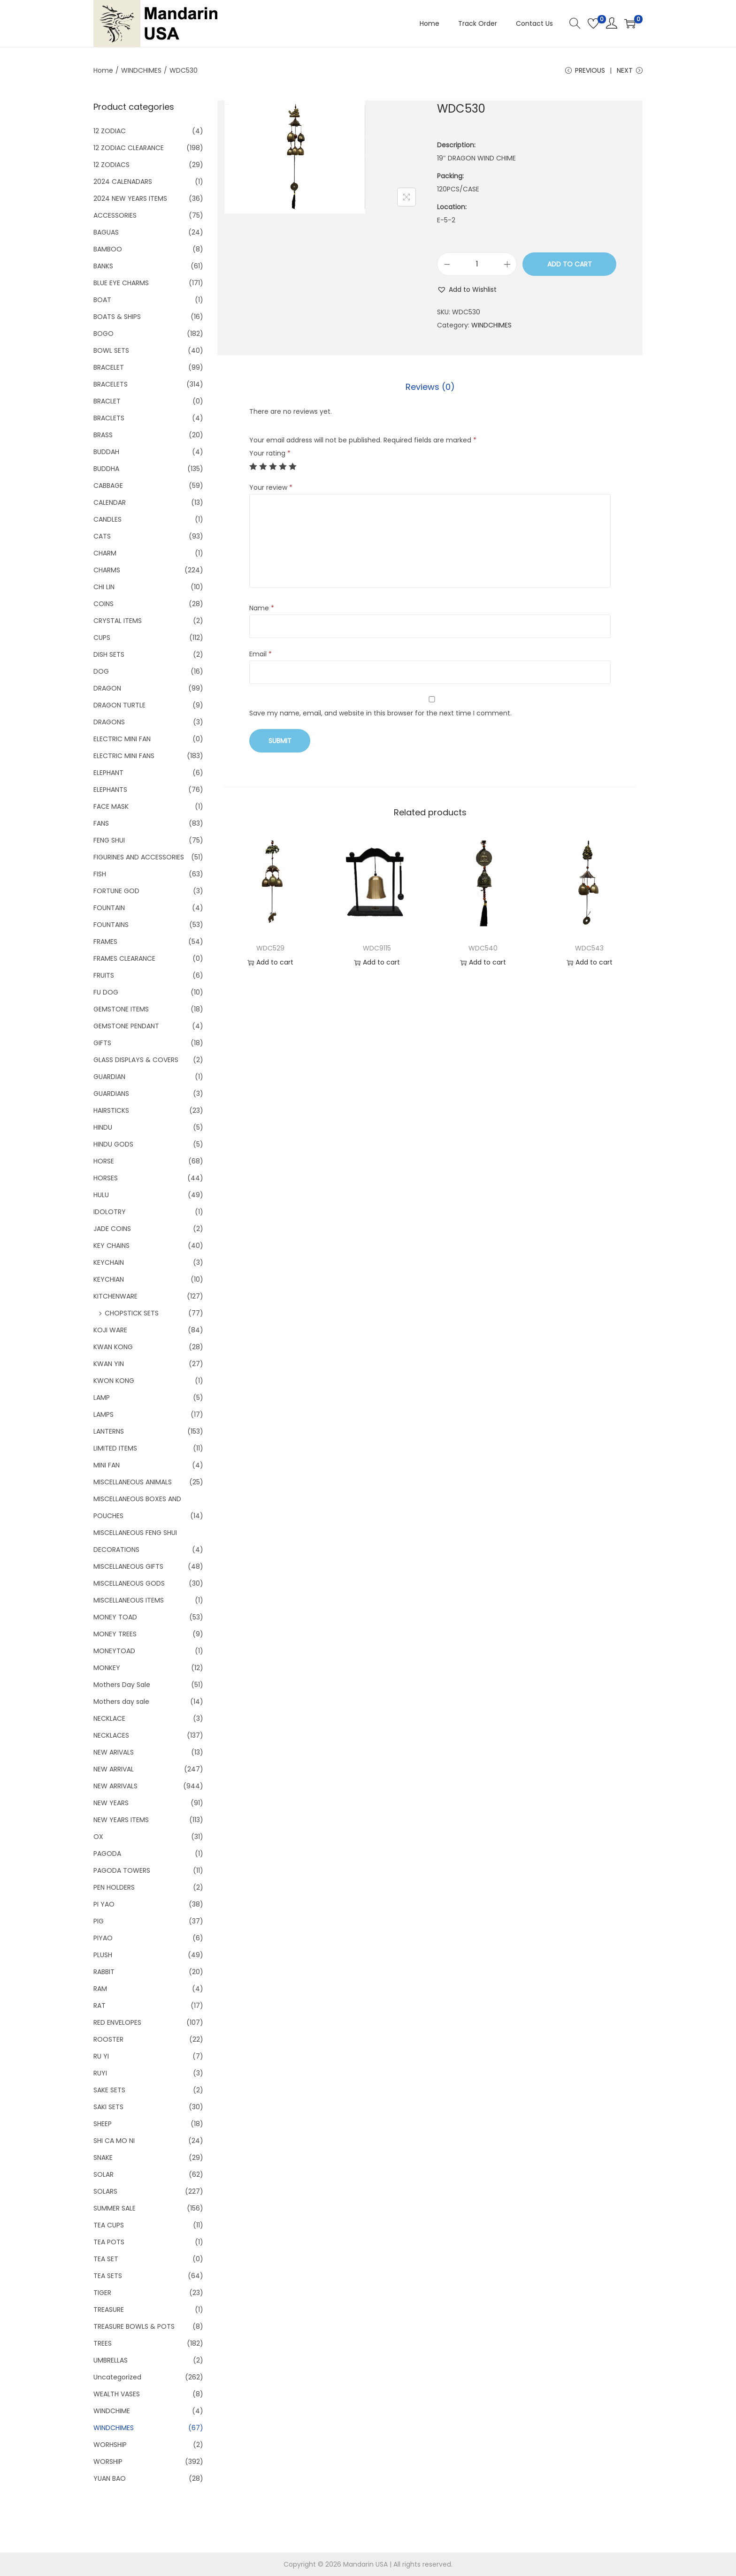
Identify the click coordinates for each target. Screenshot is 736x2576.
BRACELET (108, 367)
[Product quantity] (476, 264)
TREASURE (108, 2309)
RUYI (100, 2073)
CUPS (101, 637)
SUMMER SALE (114, 2208)
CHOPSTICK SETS (132, 1313)
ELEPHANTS (110, 789)
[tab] (430, 387)
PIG (98, 1921)
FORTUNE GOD (116, 891)
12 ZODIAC (109, 131)
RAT (99, 2005)
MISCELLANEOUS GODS (129, 1583)
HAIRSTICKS (111, 1110)
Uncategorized (117, 2377)
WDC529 (270, 948)
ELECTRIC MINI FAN (122, 739)
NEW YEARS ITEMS (121, 1819)
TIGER (102, 2292)
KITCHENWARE (115, 1296)
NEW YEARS (111, 1803)
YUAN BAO (109, 2478)
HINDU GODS (113, 1144)
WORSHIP (108, 2461)
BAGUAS (106, 232)
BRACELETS (110, 384)
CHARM (104, 553)
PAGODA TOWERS (121, 1870)
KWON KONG (113, 1380)
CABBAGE (108, 485)
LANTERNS (108, 1431)
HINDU (102, 1127)
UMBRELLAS (110, 2360)
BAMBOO (107, 249)
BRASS (103, 435)
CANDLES (107, 519)
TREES (102, 2343)
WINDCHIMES (141, 70)
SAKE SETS (109, 2090)
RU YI (101, 2056)
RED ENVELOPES (117, 2022)
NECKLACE (109, 1718)
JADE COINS (112, 1228)
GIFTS (102, 1043)
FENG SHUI (109, 840)
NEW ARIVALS (113, 1752)
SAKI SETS (108, 2107)
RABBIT (104, 1971)
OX (98, 1836)
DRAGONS (109, 722)
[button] (467, 289)
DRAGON (107, 688)
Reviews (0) (430, 387)
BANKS (103, 266)
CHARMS (106, 570)
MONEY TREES (115, 1634)
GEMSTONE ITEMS (121, 1009)
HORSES (105, 1178)
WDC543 (589, 948)
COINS (103, 603)
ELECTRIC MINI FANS (123, 755)
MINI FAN (106, 1465)
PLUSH (102, 1955)
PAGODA (107, 1853)
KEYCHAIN (108, 1262)
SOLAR (103, 2174)
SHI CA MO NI (114, 2140)
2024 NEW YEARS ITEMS (130, 198)
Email (260, 654)
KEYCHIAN (108, 1279)
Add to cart (569, 264)
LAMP (101, 1397)
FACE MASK (111, 806)
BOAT (102, 299)
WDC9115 (377, 948)
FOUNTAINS (111, 924)
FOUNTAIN (109, 907)
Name (261, 608)
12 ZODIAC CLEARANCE (128, 147)
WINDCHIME (111, 2411)
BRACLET (107, 401)
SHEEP (102, 2123)
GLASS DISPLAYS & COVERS (135, 1059)
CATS (102, 536)
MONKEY (106, 1667)
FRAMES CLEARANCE (124, 958)
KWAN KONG (113, 1347)
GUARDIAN (109, 1076)
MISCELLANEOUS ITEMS (128, 1600)
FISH (99, 874)
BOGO (103, 333)
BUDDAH (106, 451)
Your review (270, 487)
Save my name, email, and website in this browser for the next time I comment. (380, 713)
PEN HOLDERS (114, 1887)
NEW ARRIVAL (113, 1769)
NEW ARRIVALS (115, 1786)
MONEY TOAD (115, 1617)
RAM (100, 1988)
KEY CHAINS (111, 1245)
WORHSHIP (110, 2444)
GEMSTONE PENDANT (126, 1026)
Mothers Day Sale (121, 1684)
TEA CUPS (108, 2225)
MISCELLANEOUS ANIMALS (132, 1482)
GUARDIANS (111, 1093)
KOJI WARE (110, 1330)
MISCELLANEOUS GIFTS (128, 1566)
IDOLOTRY (109, 1211)
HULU (101, 1195)
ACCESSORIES (115, 215)
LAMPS (103, 1414)
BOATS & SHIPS (117, 316)
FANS (101, 823)
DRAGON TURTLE (119, 705)
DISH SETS (108, 654)
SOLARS (105, 2191)
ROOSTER (108, 2039)
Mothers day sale (121, 1701)
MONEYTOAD (114, 1651)
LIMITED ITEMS (115, 1448)
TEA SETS (107, 2275)
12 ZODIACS (111, 164)
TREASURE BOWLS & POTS (134, 2326)
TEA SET (105, 2259)
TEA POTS (108, 2242)
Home (103, 70)
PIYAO (103, 1938)
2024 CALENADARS (122, 181)
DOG (101, 671)
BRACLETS (108, 418)
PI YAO (104, 1904)
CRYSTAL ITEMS (117, 620)
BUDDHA (106, 468)
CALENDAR (109, 502)
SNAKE (103, 2157)
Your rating (270, 453)
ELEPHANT (108, 772)
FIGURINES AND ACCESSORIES (138, 857)
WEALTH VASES (116, 2394)
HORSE (103, 1161)
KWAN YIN (108, 1363)
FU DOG (105, 992)
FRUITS (103, 975)
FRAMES (105, 941)
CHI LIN (104, 587)
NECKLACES (111, 1735)
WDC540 (483, 948)
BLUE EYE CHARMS (121, 283)
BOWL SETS (111, 350)
